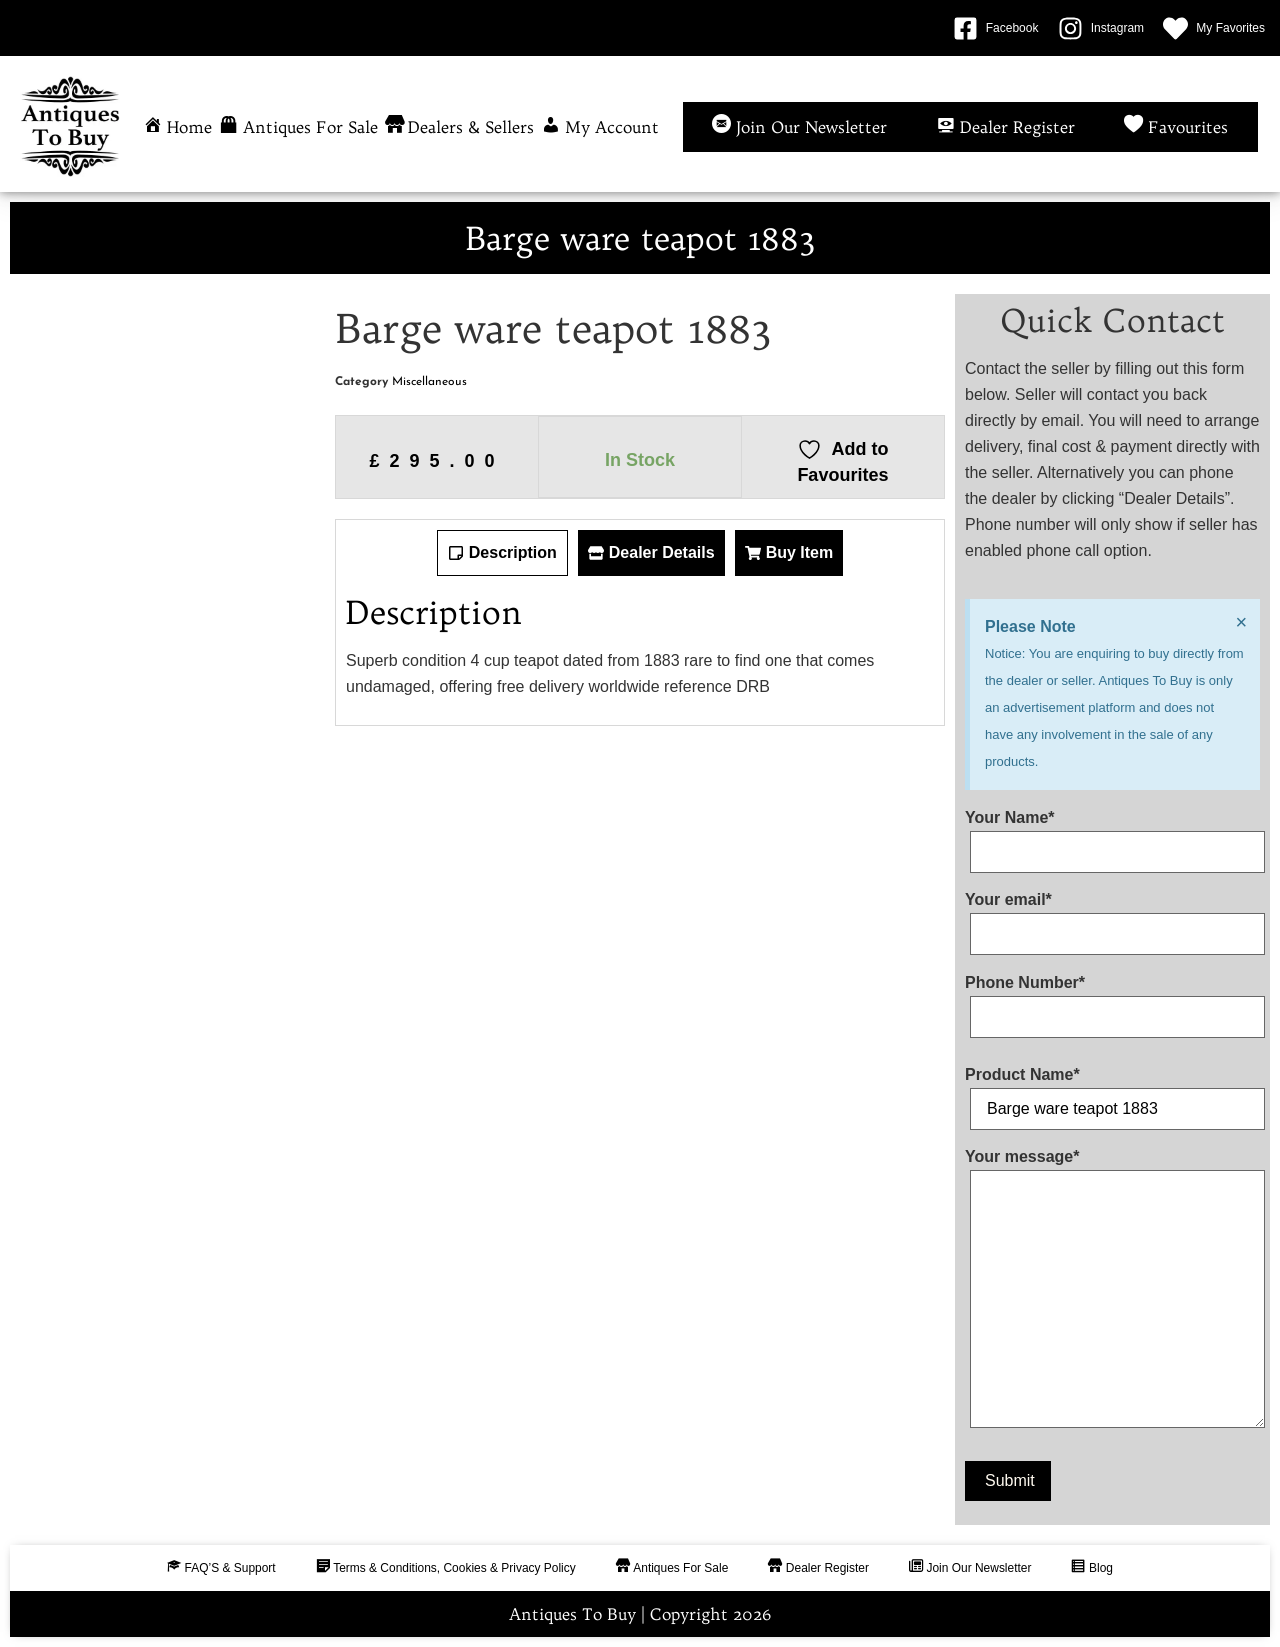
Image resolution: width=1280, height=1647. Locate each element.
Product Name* (1112, 1092)
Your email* (1112, 917)
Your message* (1112, 1292)
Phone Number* (1112, 1000)
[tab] (502, 553)
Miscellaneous (429, 382)
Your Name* (1112, 835)
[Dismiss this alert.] (1241, 622)
